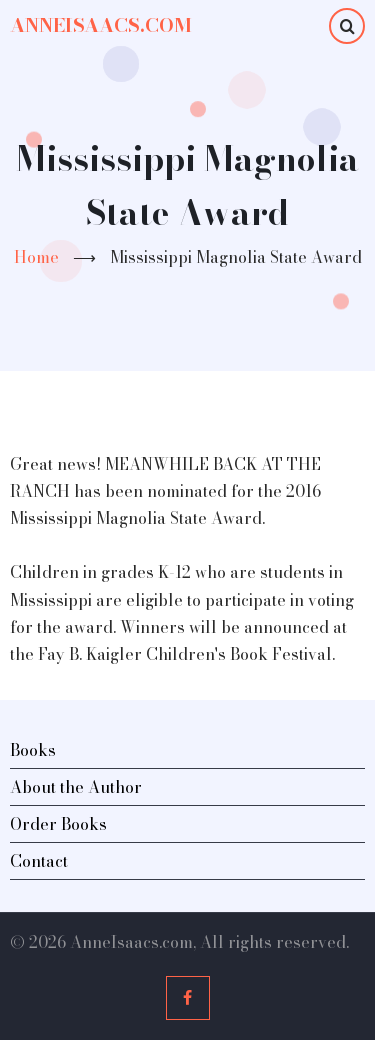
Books (33, 750)
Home (36, 257)
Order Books (58, 824)
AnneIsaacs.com (101, 25)
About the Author (76, 787)
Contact (39, 861)
